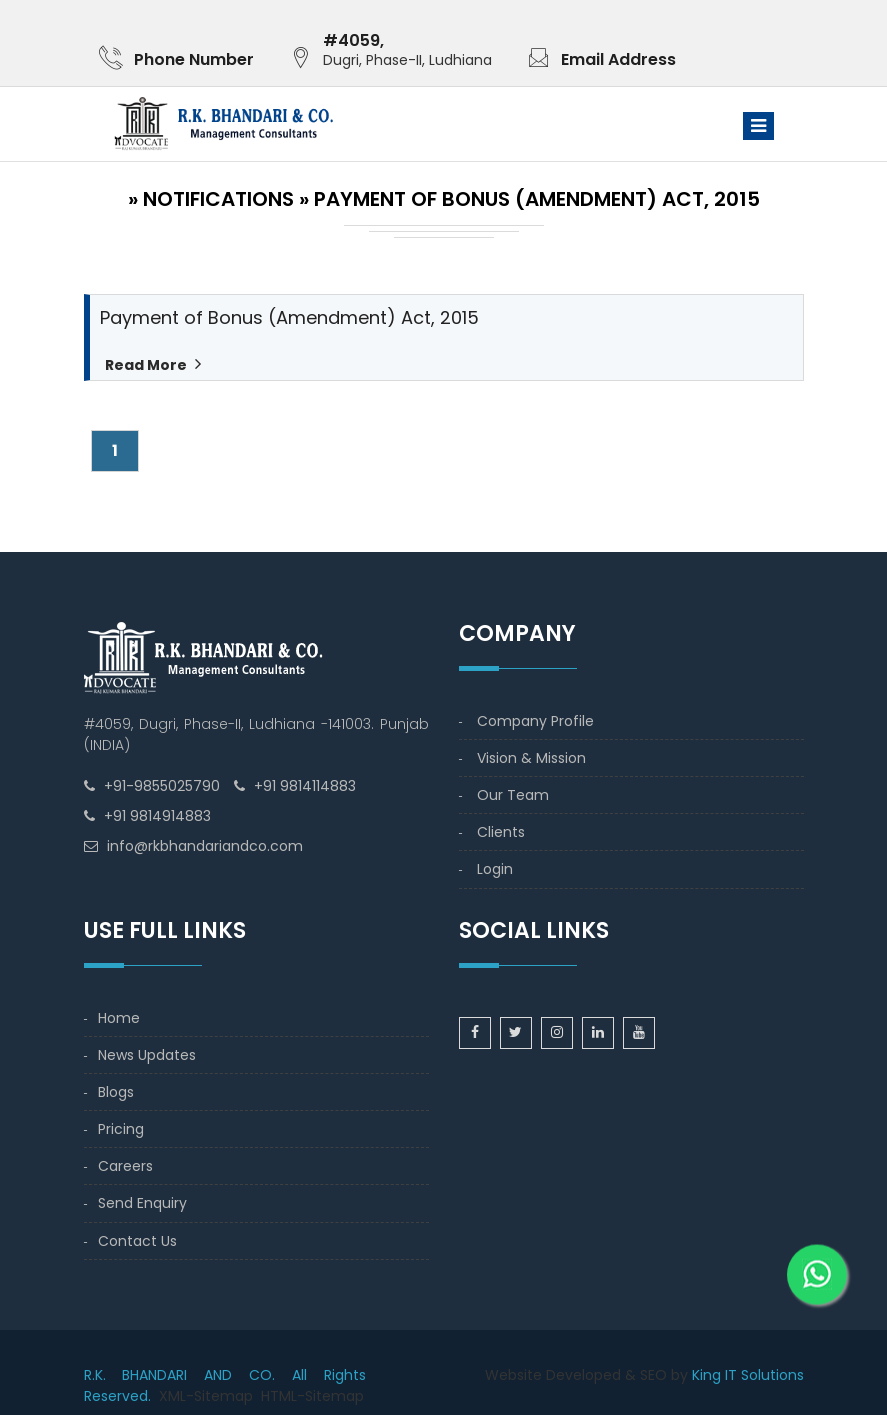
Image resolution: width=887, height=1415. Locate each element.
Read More (145, 365)
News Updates (147, 1055)
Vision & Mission (531, 758)
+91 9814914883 (157, 816)
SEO (653, 1375)
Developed (583, 1375)
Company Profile (535, 721)
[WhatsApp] (817, 1276)
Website (513, 1375)
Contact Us (137, 1241)
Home (119, 1018)
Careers (125, 1166)
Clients (501, 832)
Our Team (513, 795)
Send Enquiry (142, 1203)
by (679, 1375)
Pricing (121, 1129)
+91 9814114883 (305, 786)
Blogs (116, 1092)
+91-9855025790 (162, 786)
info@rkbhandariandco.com (205, 846)
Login (495, 869)
